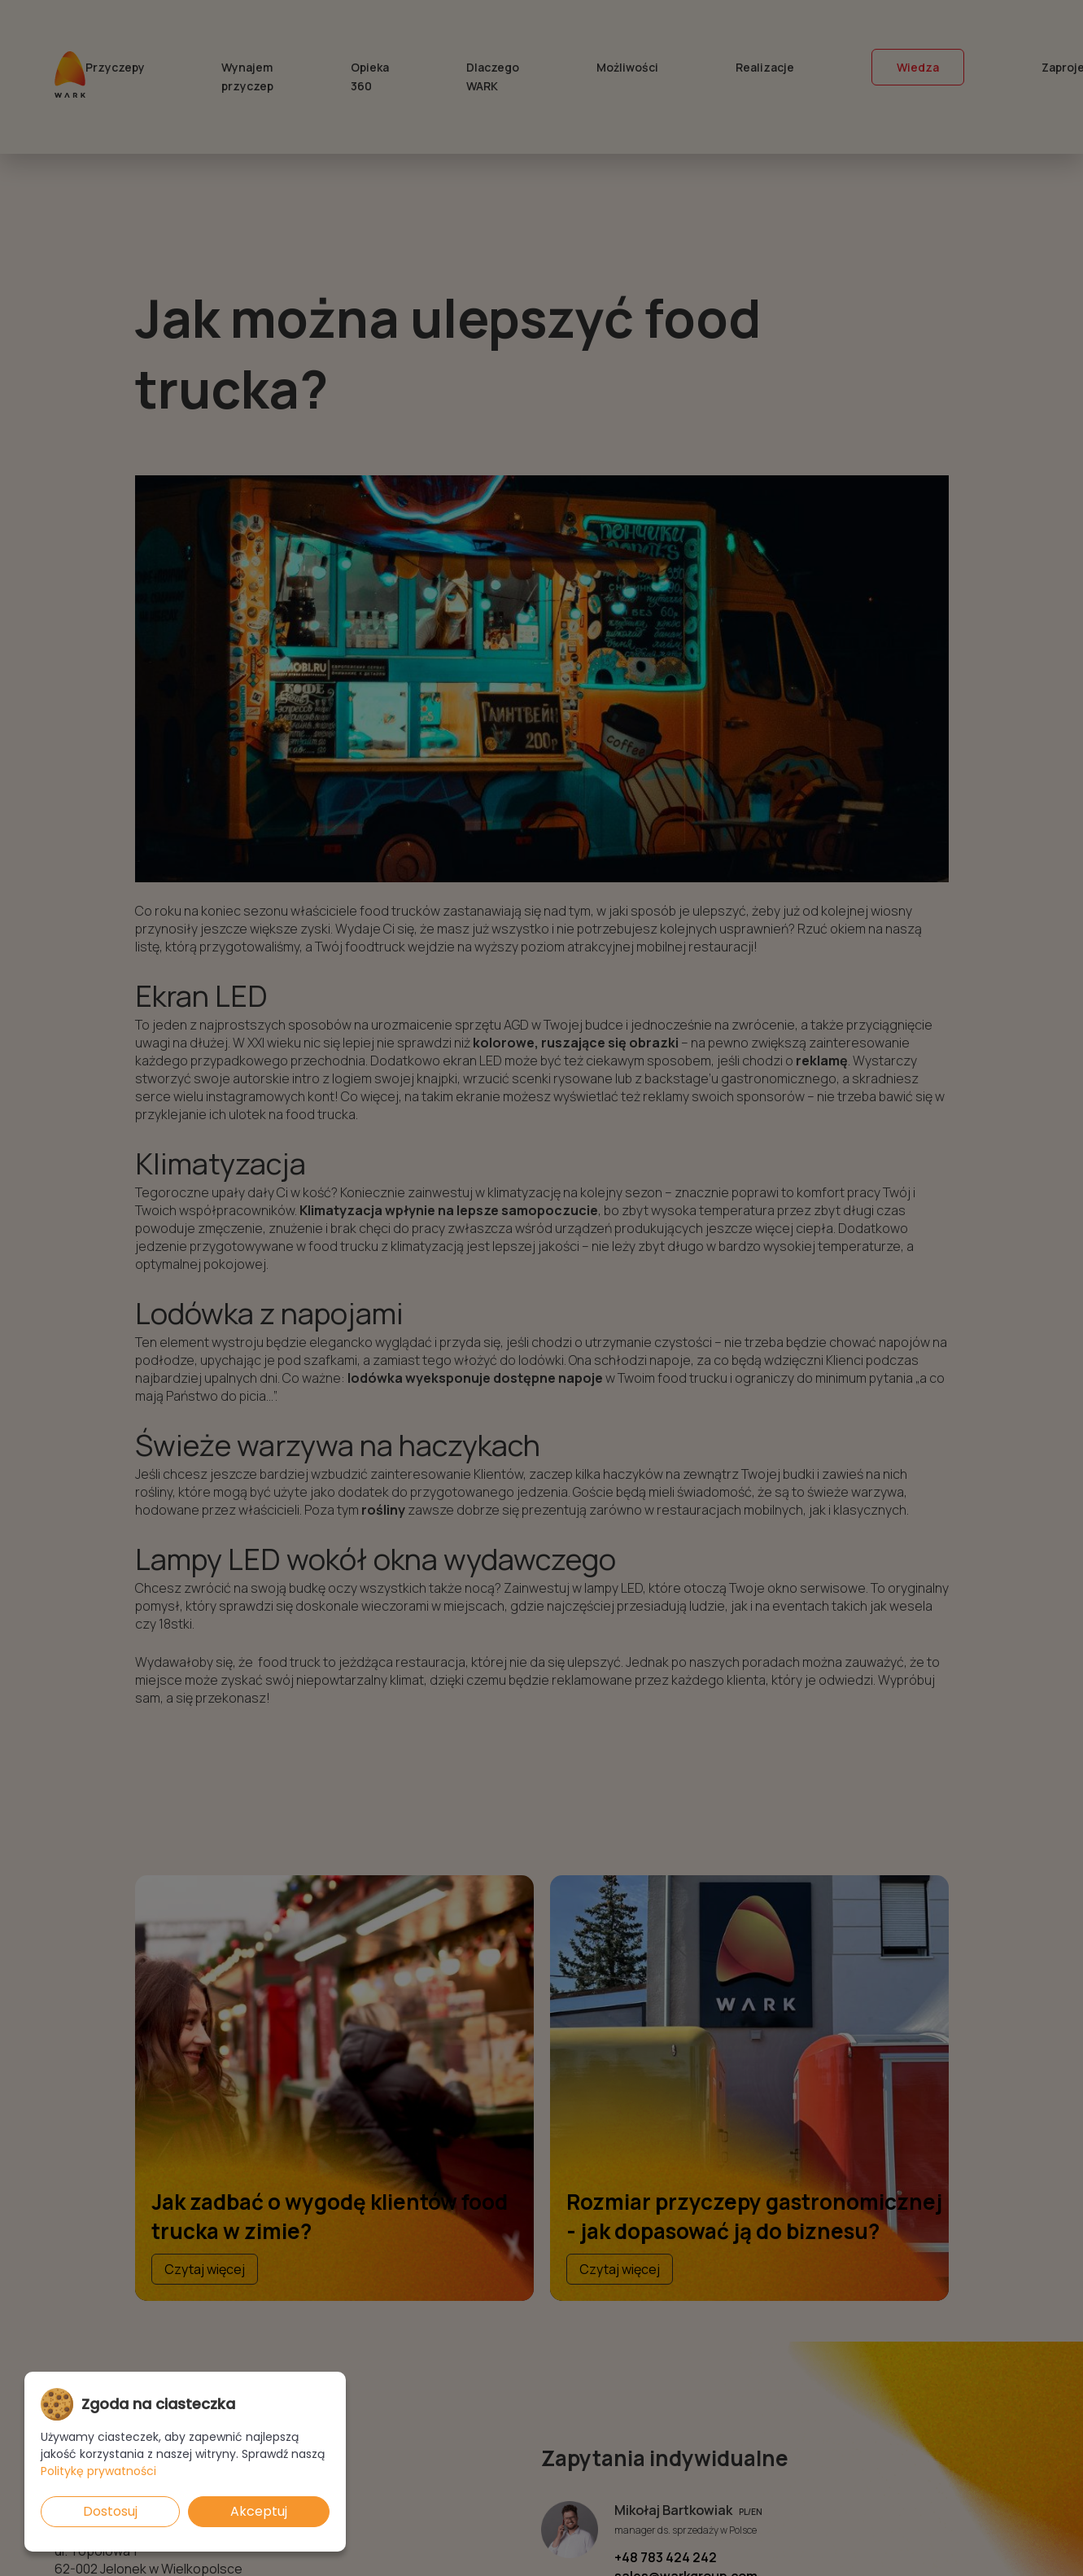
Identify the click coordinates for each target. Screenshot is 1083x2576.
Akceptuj (258, 2511)
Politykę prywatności (98, 2471)
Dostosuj (110, 2511)
